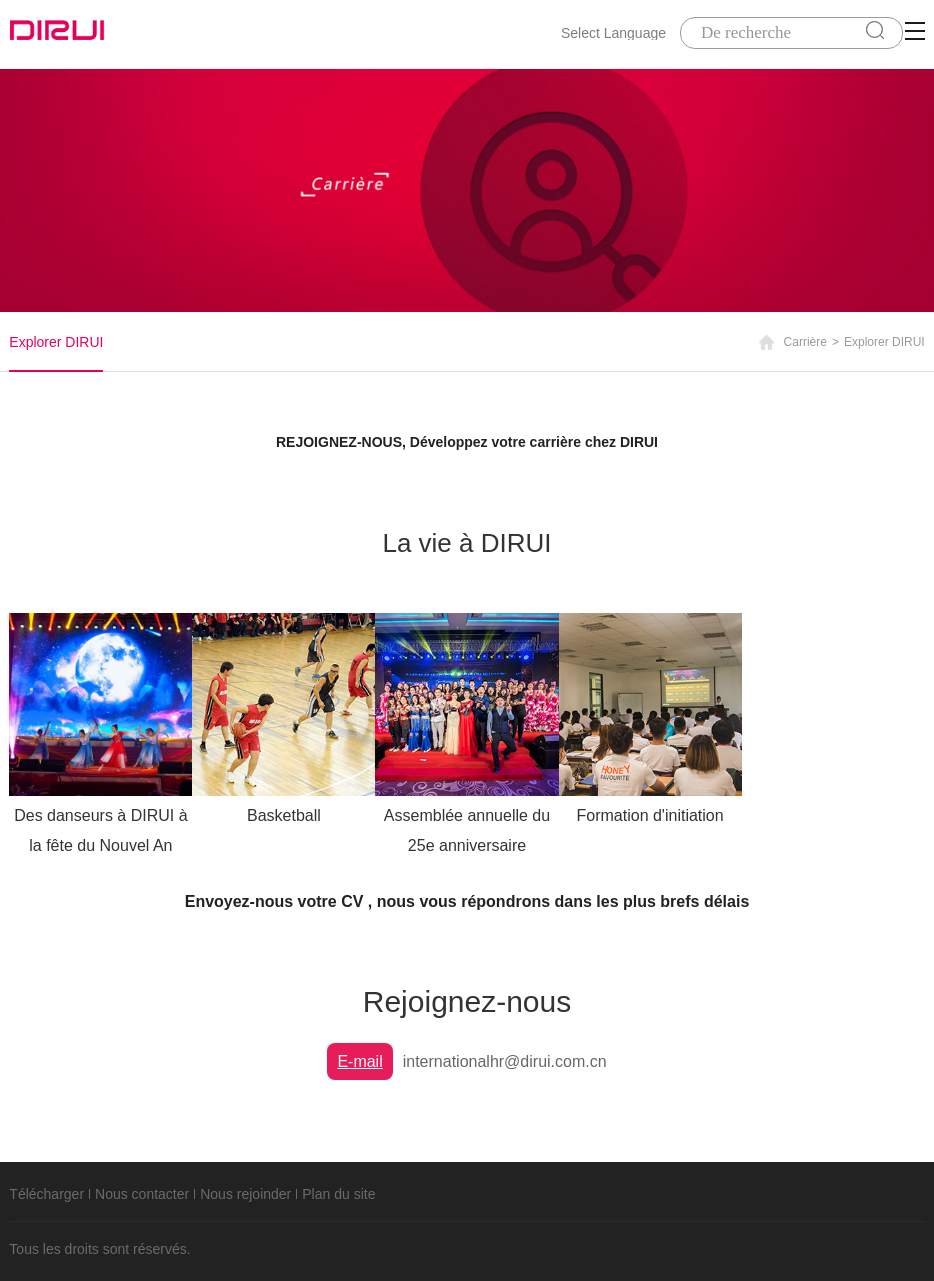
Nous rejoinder (245, 1194)
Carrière (805, 342)
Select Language (613, 32)
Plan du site (338, 1194)
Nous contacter (142, 1194)
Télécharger (46, 1194)
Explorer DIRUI (56, 342)
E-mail (359, 1061)
